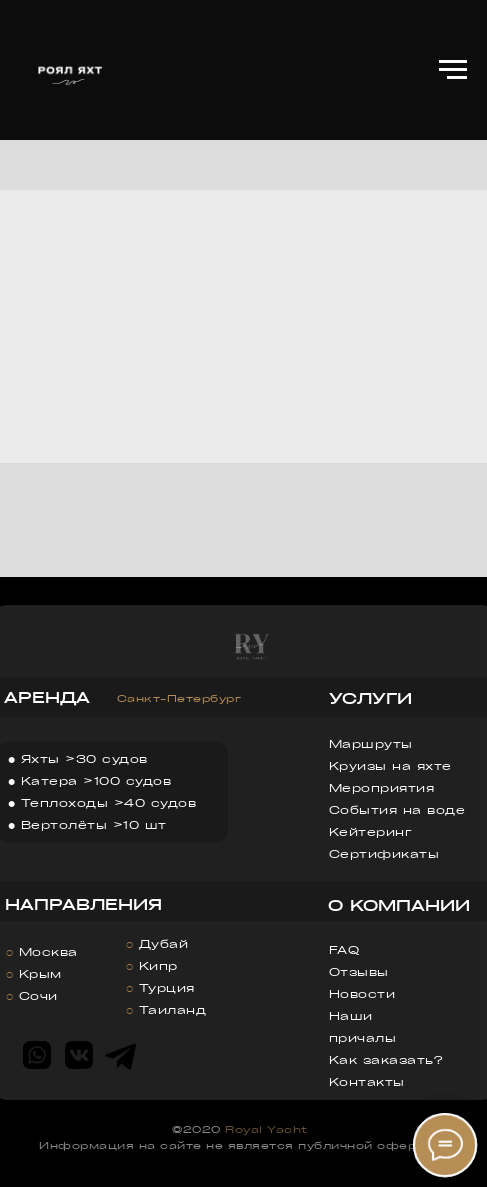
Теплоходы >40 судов (109, 802)
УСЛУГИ (370, 698)
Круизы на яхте (390, 765)
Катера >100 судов (96, 780)
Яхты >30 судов (84, 758)
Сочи (38, 995)
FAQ (344, 949)
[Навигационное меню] (453, 70)
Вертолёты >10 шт (94, 824)
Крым (40, 973)
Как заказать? (386, 1059)
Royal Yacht (266, 1128)
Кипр (158, 965)
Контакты (367, 1081)
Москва (48, 951)
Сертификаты (384, 853)
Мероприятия (382, 787)
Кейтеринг (371, 831)
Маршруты (371, 743)
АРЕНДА (47, 697)
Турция (167, 987)
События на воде (397, 809)
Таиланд (173, 1009)
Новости (362, 993)
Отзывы (359, 971)
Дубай (164, 943)
